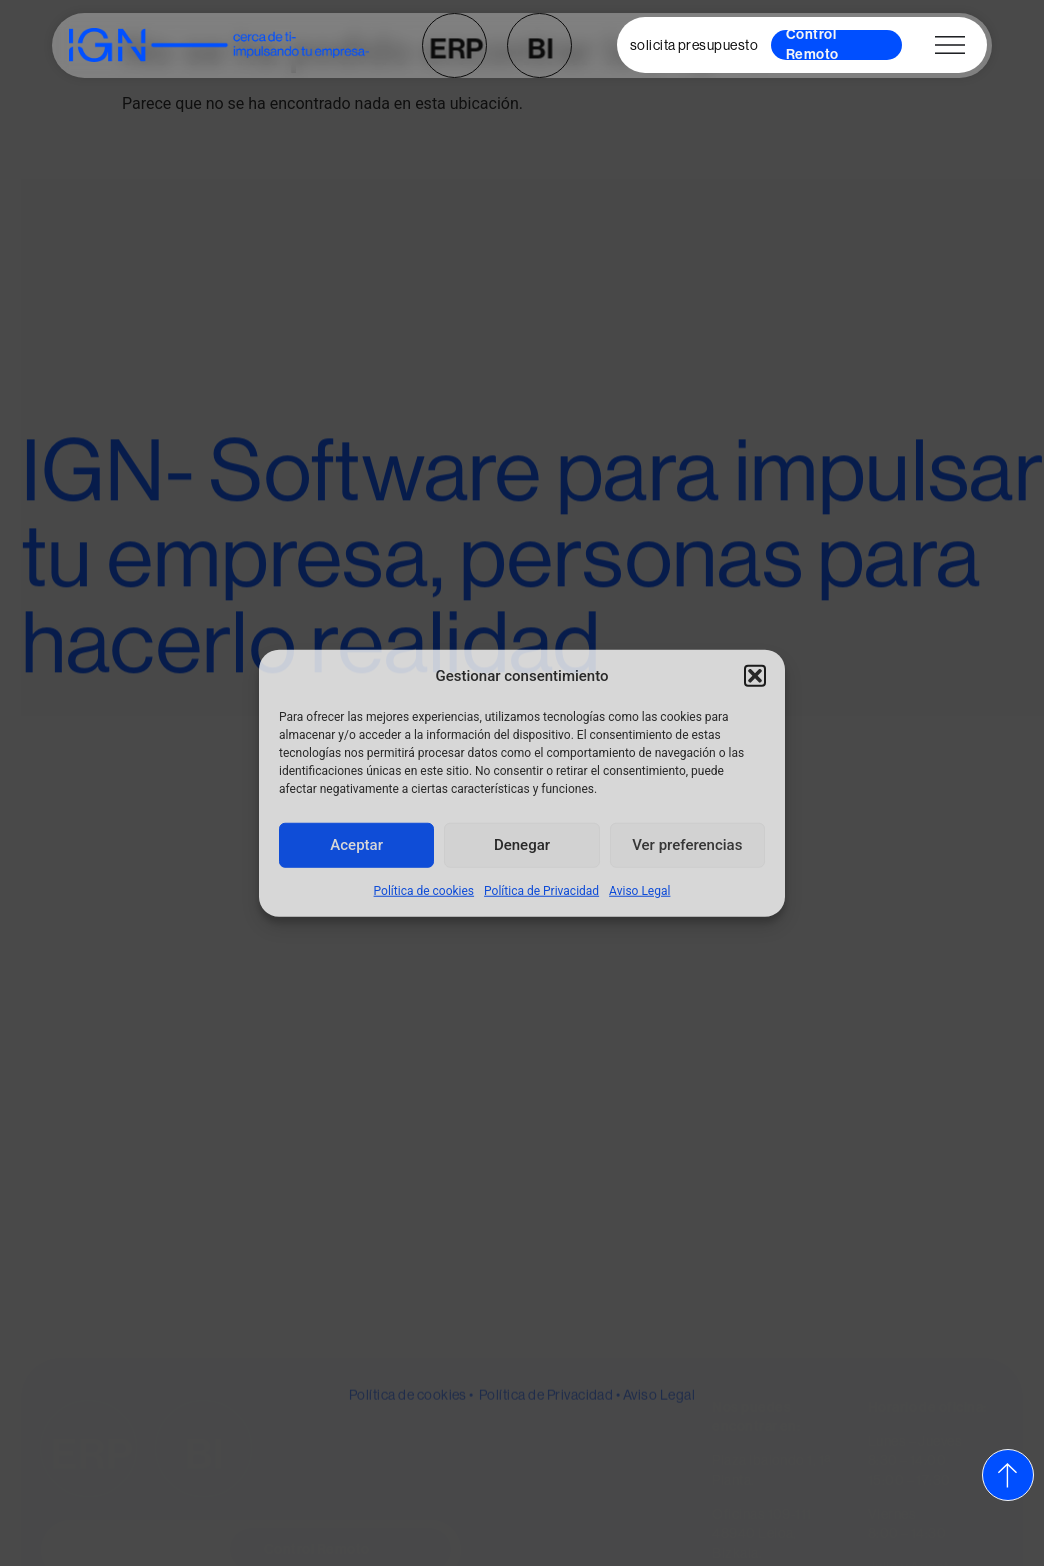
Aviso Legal (639, 890)
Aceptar (356, 845)
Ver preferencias (687, 845)
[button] (755, 676)
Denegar (522, 845)
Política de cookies (424, 890)
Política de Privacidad (541, 890)
